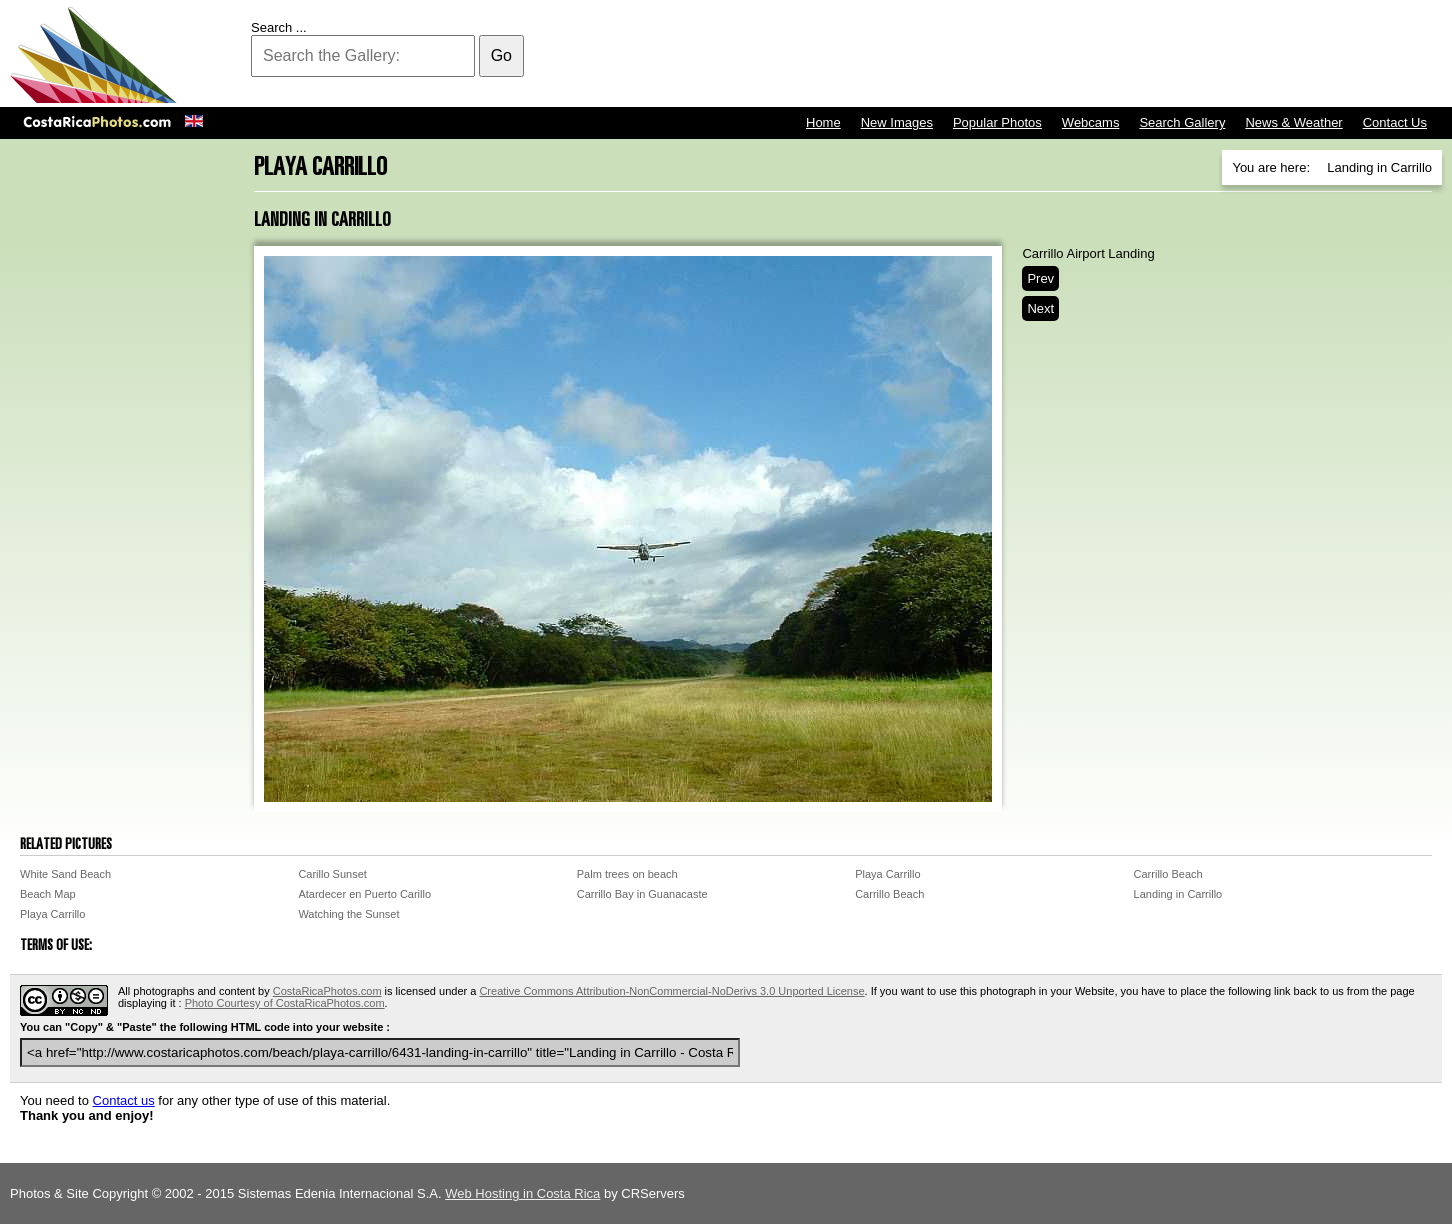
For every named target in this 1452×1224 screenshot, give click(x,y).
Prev (1040, 278)
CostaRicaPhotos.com (327, 991)
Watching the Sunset (348, 914)
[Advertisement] (1078, 55)
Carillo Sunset (332, 874)
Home (823, 122)
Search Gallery (1182, 122)
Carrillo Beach (1168, 874)
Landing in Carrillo (1178, 894)
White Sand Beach (65, 874)
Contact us (124, 1100)
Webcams (1091, 122)
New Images (897, 122)
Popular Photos (997, 122)
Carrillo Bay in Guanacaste (642, 894)
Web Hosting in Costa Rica (522, 1193)
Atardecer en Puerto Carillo (364, 894)
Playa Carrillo (887, 874)
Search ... (279, 27)
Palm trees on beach (627, 874)
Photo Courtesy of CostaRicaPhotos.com (285, 1003)
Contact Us (1395, 122)
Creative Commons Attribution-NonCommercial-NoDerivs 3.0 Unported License (671, 991)
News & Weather (1293, 122)
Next (1040, 308)
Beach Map (48, 894)
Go (501, 55)
